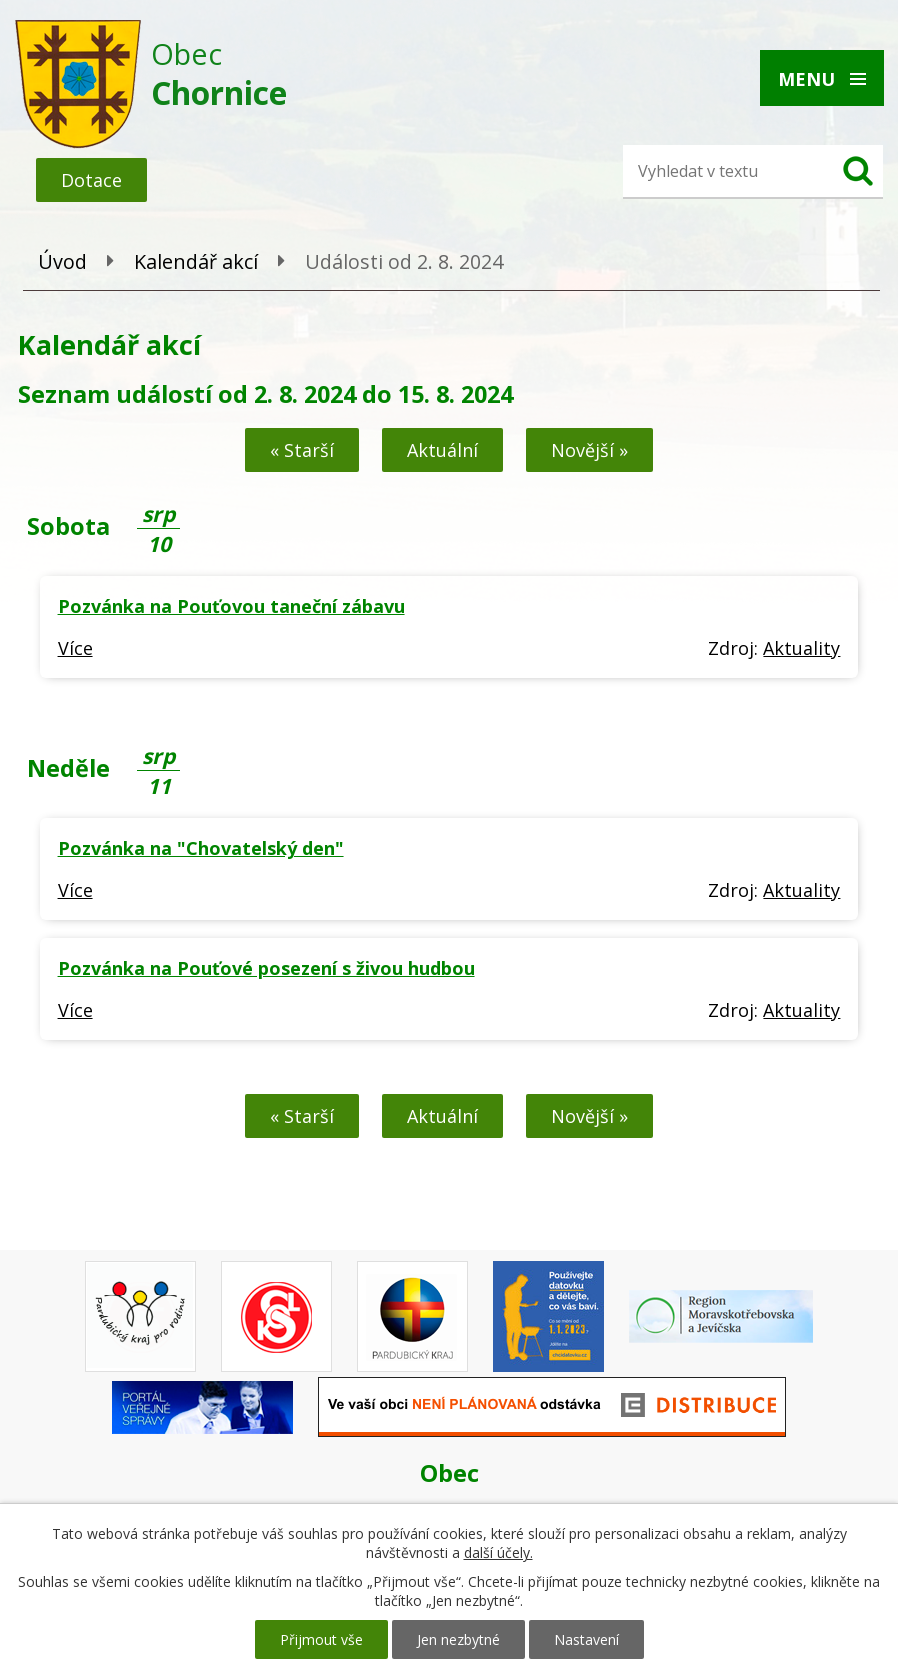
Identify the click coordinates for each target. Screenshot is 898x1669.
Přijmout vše (321, 1639)
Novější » (589, 450)
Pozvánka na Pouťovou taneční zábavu (231, 606)
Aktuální (442, 450)
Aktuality (801, 648)
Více (75, 648)
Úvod (62, 261)
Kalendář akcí (196, 261)
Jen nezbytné (458, 1639)
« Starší (302, 450)
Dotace (91, 180)
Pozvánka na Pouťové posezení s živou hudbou (266, 968)
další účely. (498, 1552)
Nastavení (586, 1639)
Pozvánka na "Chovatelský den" (201, 848)
